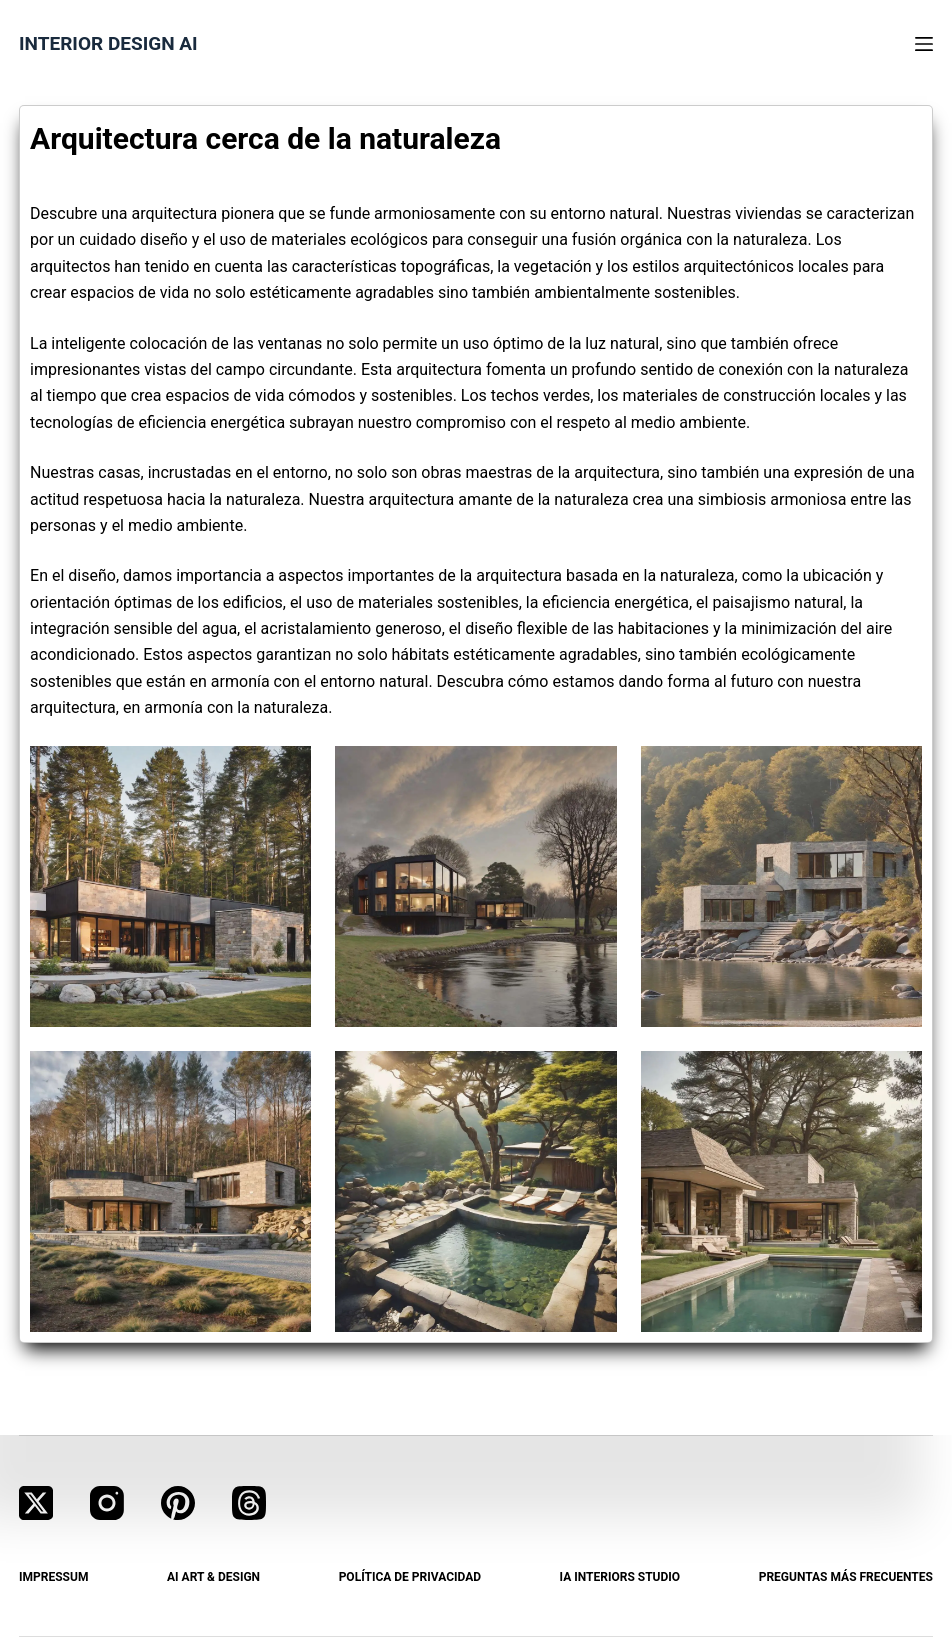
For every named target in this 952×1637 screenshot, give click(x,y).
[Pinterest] (178, 1503)
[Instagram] (107, 1503)
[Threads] (249, 1503)
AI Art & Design (213, 1577)
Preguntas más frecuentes (846, 1577)
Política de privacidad (410, 1577)
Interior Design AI (108, 43)
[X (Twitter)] (36, 1503)
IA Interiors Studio (620, 1577)
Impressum (53, 1577)
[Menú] (924, 44)
